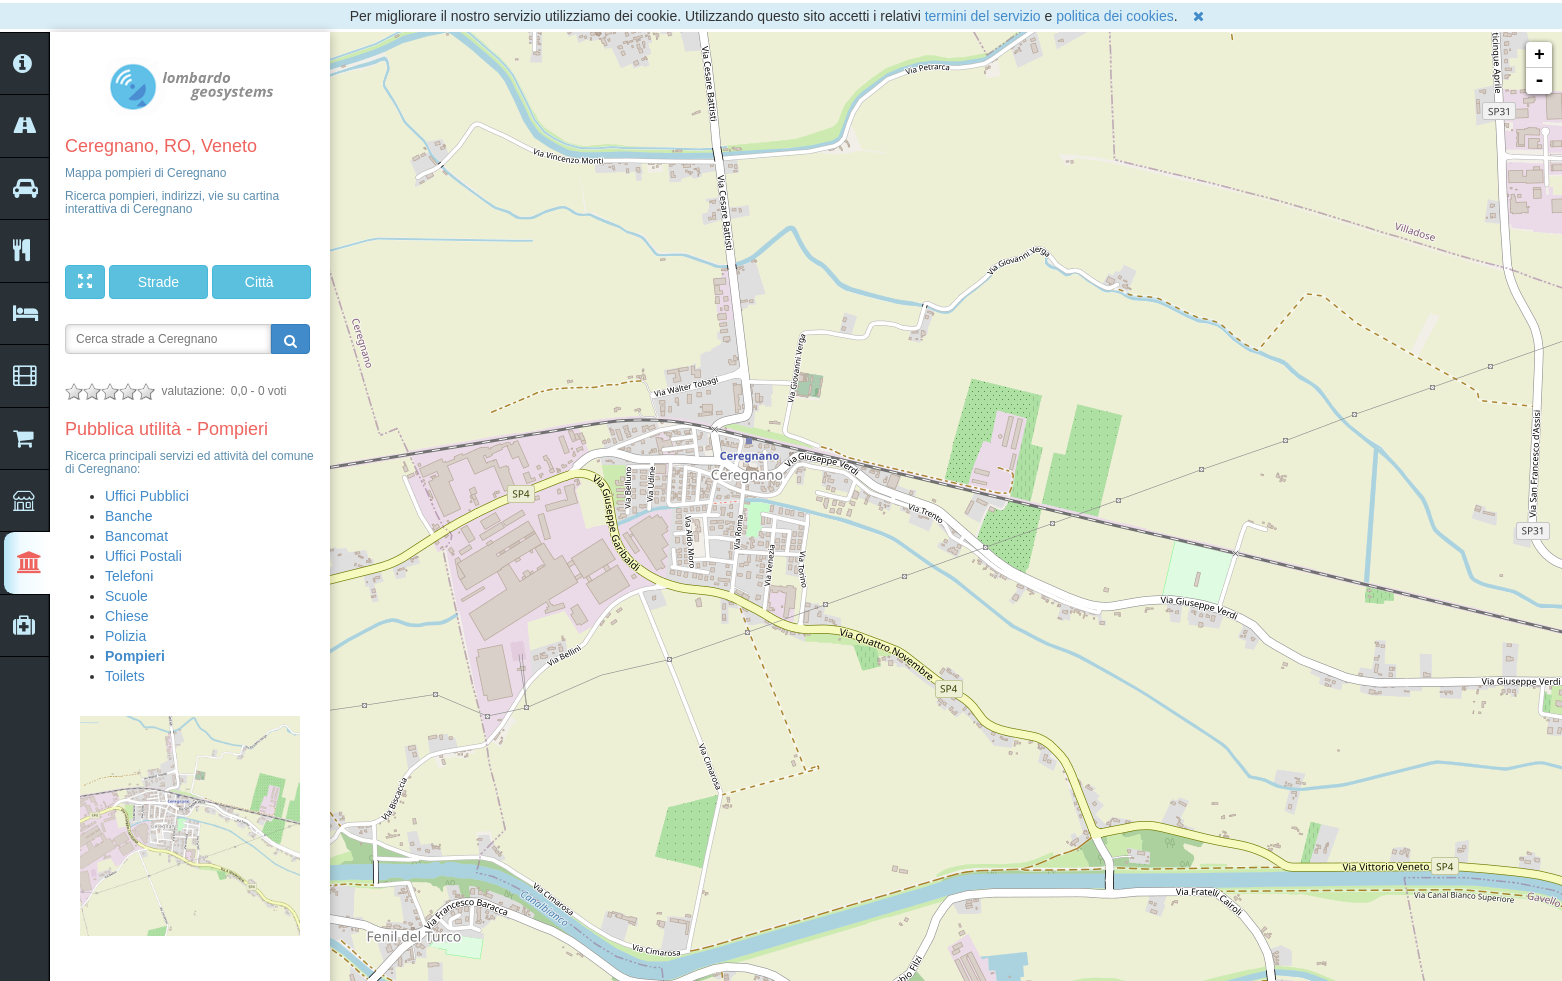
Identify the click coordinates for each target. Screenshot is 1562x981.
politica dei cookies (1115, 16)
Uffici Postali (143, 556)
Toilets (125, 676)
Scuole (126, 596)
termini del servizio (983, 16)
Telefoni (129, 576)
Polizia (125, 636)
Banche (128, 516)
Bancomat (136, 536)
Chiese (127, 616)
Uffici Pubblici (147, 496)
